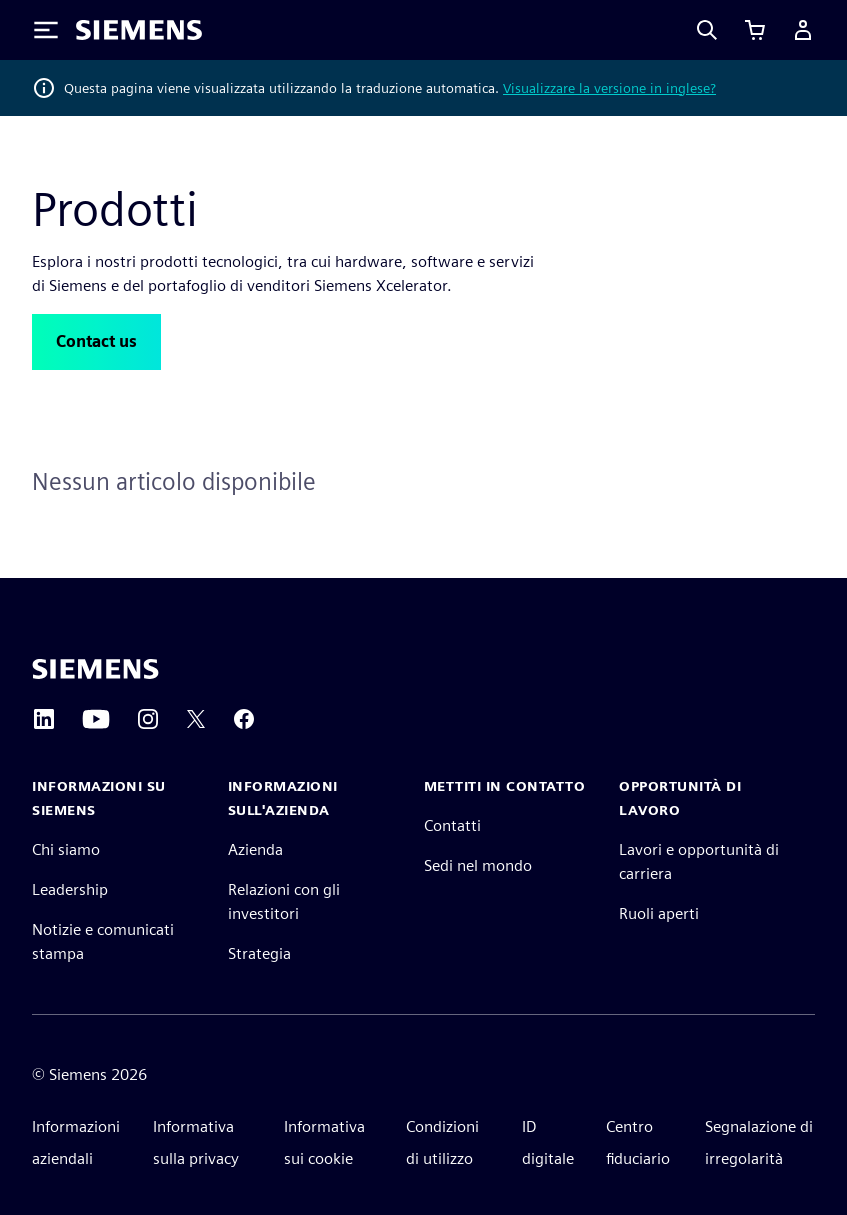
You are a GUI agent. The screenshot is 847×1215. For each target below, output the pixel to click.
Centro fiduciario (638, 1142)
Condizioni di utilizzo (442, 1142)
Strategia (259, 953)
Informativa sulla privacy (196, 1142)
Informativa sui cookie (324, 1142)
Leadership (70, 889)
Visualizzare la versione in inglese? (609, 88)
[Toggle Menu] (46, 30)
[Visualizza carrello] (755, 30)
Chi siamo (66, 849)
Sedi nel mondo (478, 865)
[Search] (707, 30)
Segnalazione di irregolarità (759, 1142)
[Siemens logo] (139, 30)
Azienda (255, 849)
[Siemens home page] (95, 669)
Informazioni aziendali (76, 1142)
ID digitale (548, 1142)
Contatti (452, 825)
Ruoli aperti (659, 913)
